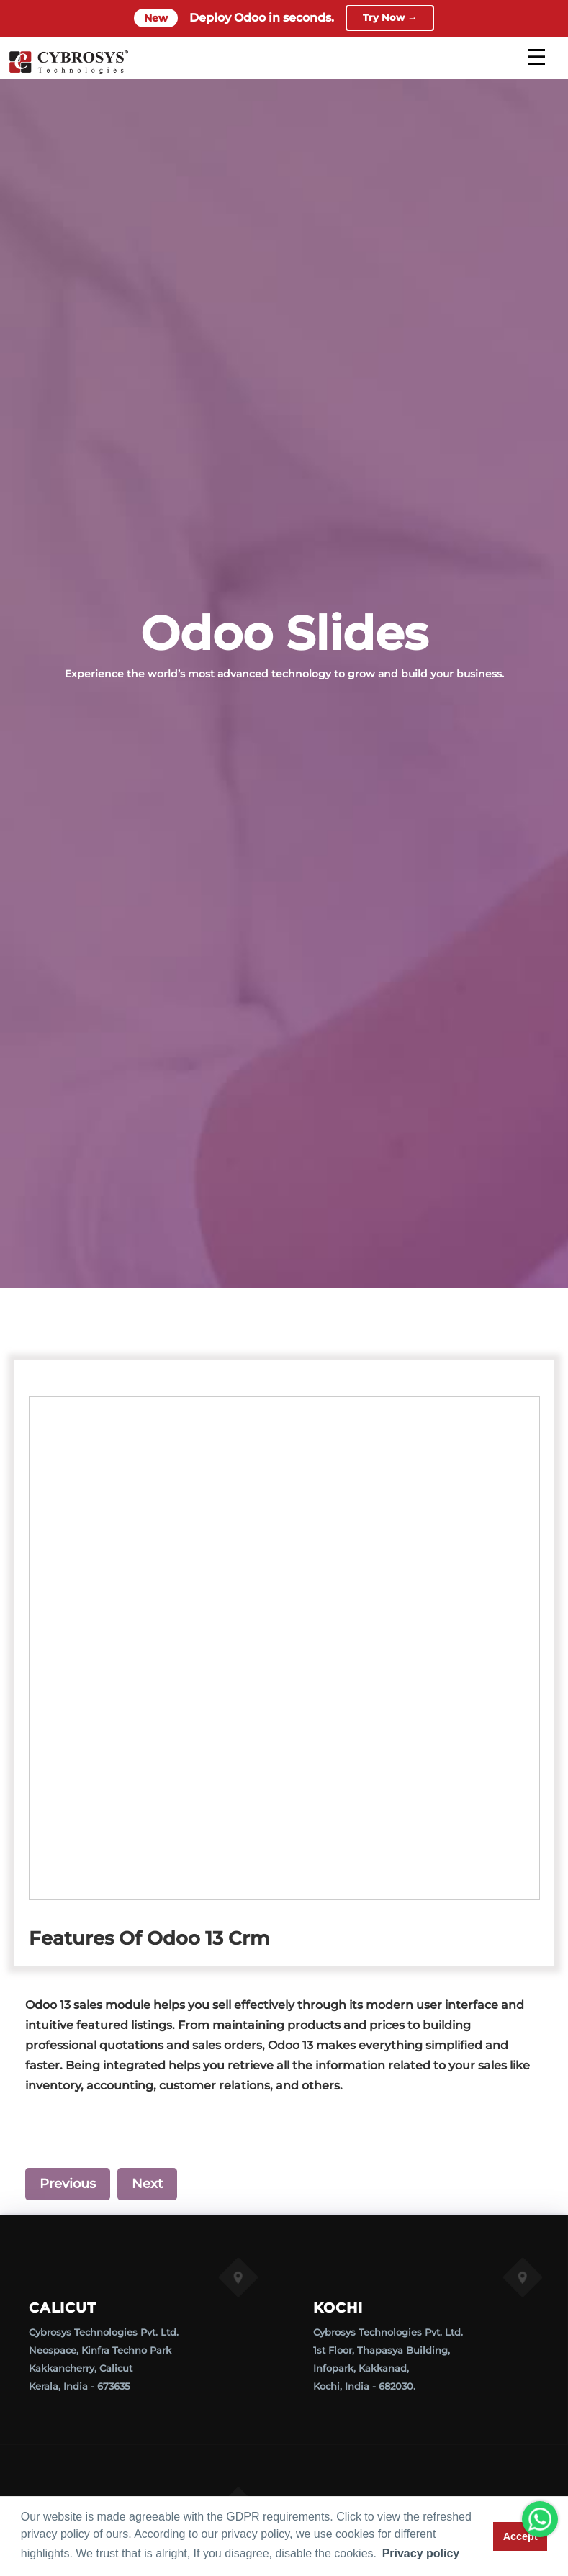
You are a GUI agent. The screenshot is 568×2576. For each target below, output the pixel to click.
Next (147, 2184)
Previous (68, 2184)
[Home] (68, 72)
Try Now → (390, 18)
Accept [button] (520, 2536)
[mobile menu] (536, 57)
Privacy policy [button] (421, 2553)
